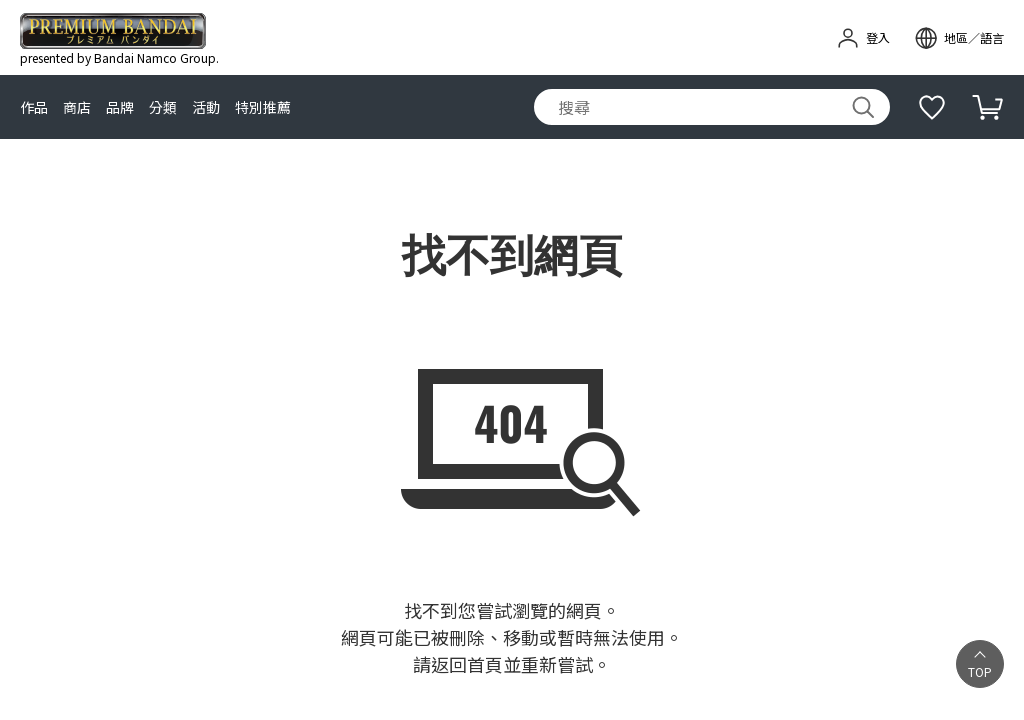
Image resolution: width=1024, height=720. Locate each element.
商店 (77, 107)
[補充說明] (932, 107)
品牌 (120, 107)
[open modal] (959, 38)
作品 (34, 107)
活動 (206, 107)
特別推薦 (263, 107)
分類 (163, 107)
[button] (980, 664)
